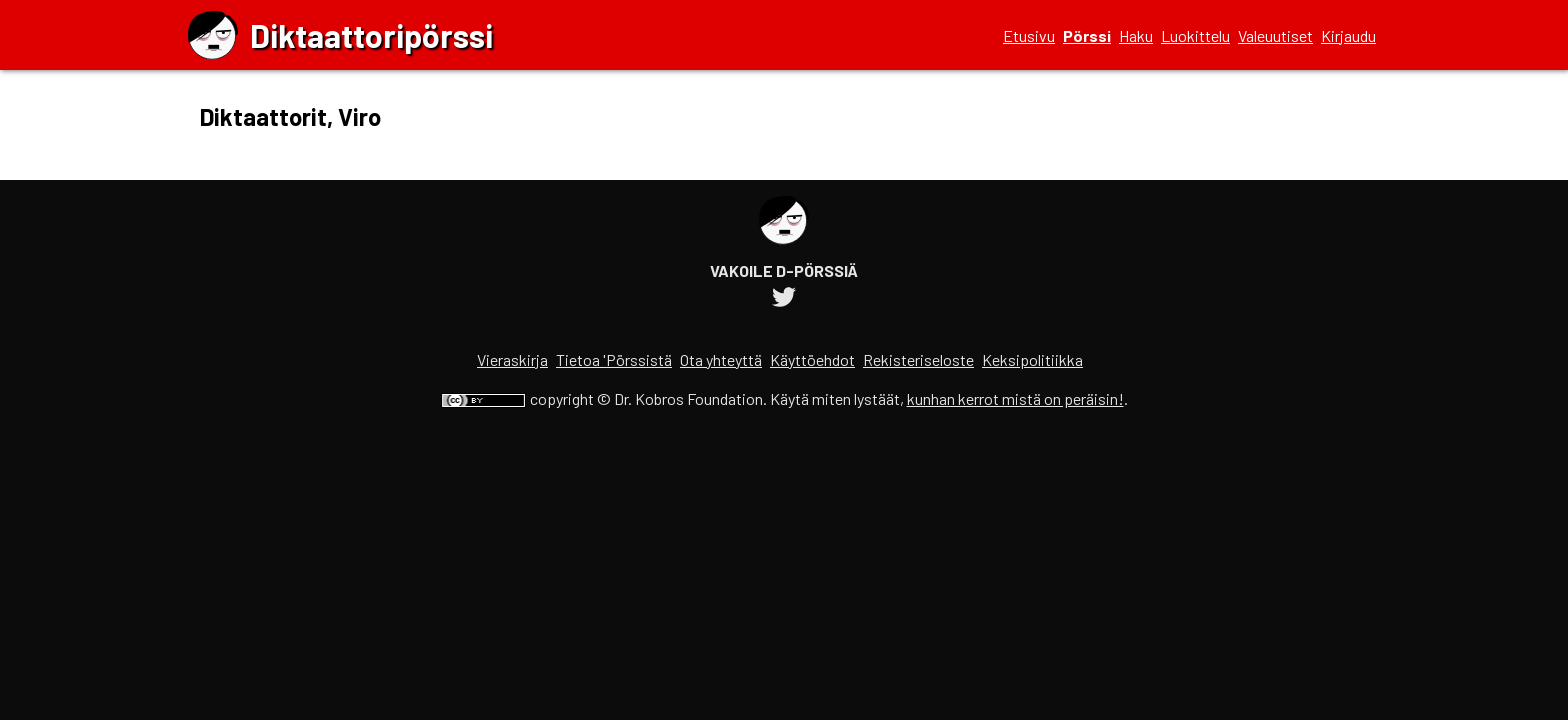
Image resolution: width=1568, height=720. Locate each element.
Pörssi (1087, 35)
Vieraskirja (512, 359)
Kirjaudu (1348, 35)
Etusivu (1029, 35)
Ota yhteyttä (721, 359)
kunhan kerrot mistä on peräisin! (1015, 398)
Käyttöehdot (812, 359)
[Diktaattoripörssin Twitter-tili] (784, 299)
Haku (1136, 35)
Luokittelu (1195, 35)
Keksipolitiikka (1032, 359)
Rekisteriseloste (918, 359)
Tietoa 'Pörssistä (614, 359)
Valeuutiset (1275, 35)
